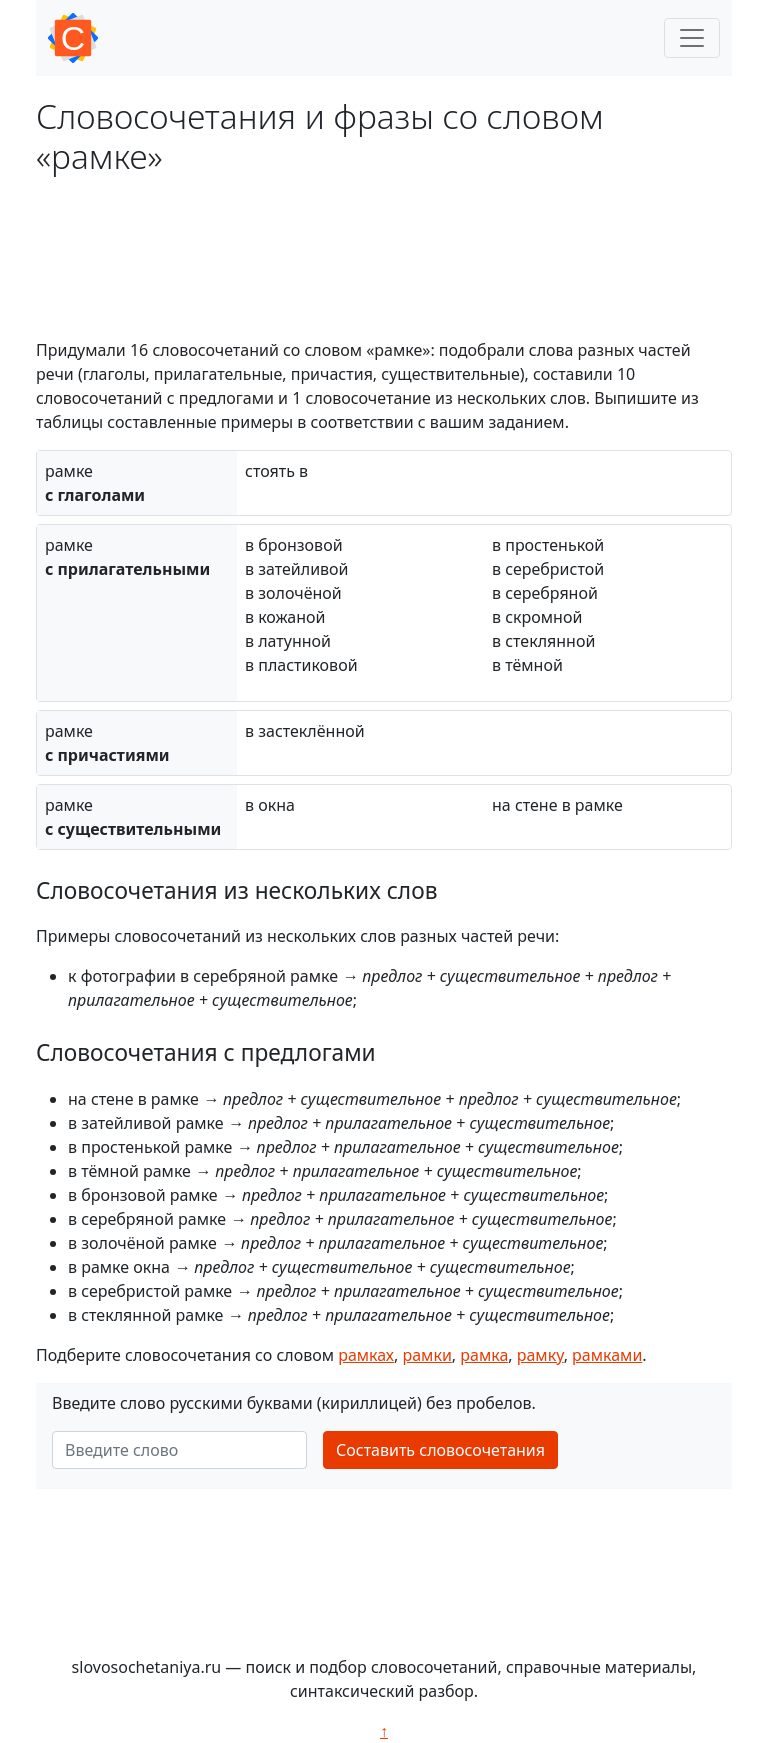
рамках (366, 1355)
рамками (607, 1355)
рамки (426, 1355)
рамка (484, 1355)
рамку (540, 1355)
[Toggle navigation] (692, 38)
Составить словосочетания (440, 1450)
